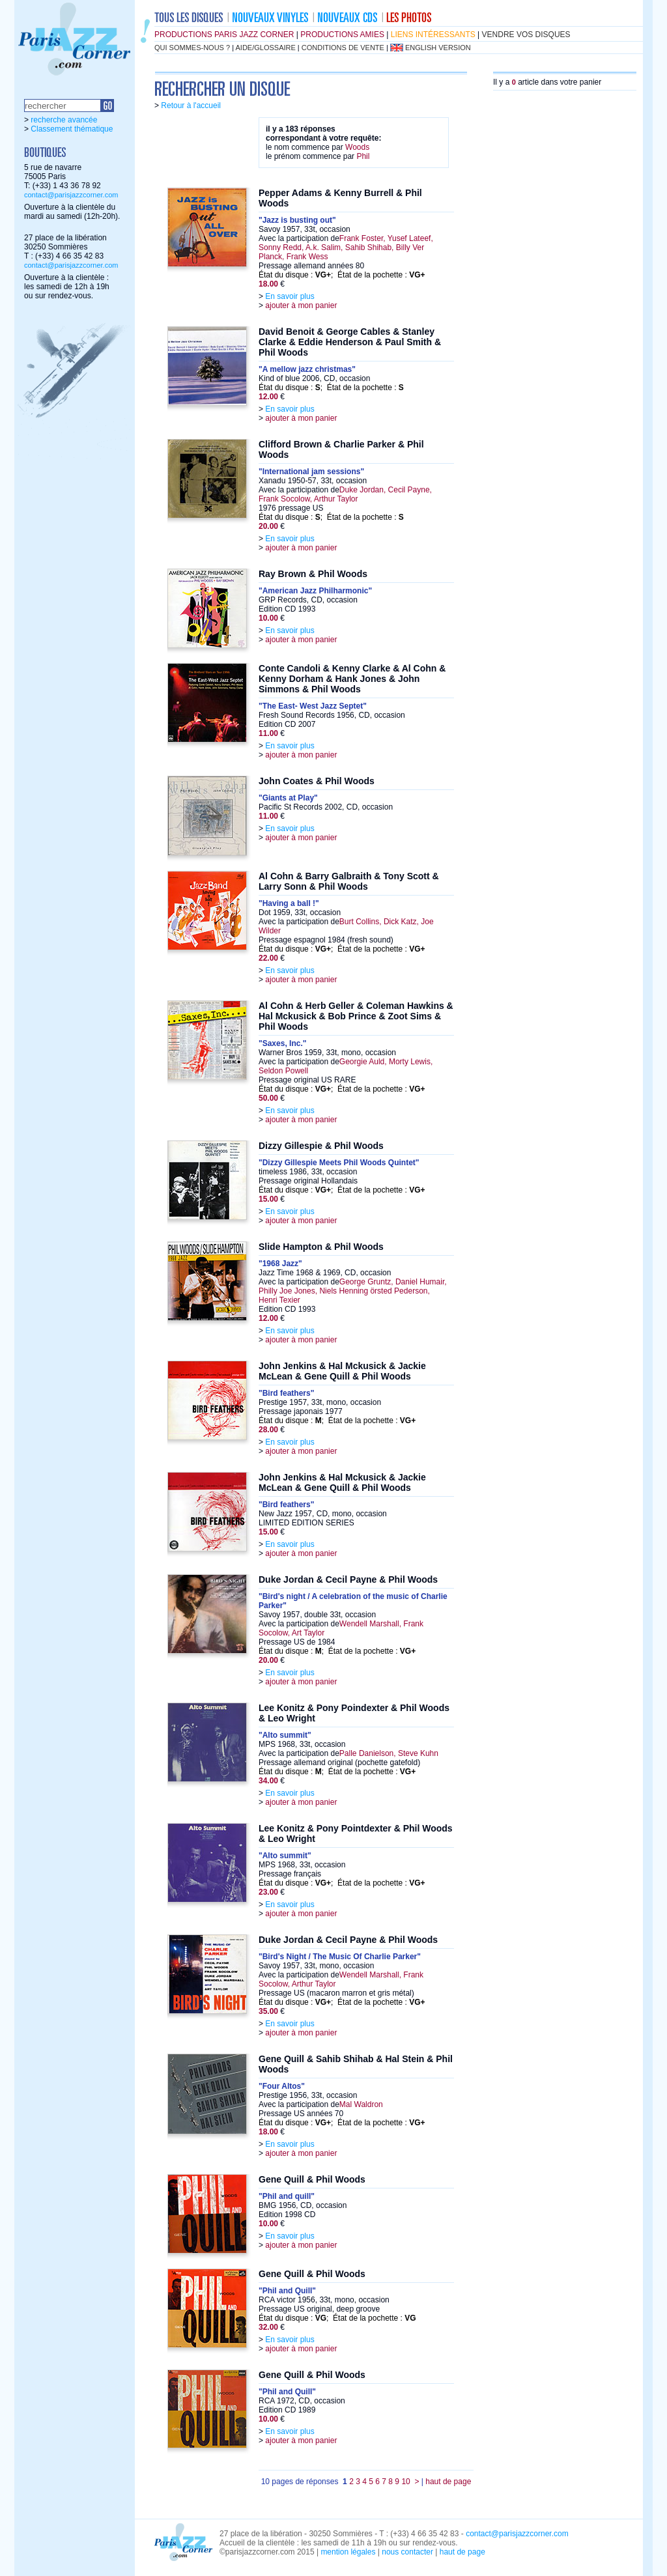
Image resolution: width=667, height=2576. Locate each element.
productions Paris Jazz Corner (224, 34)
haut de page (448, 2481)
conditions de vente (343, 47)
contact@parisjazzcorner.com (71, 195)
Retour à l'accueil (191, 105)
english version (438, 47)
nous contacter (407, 2551)
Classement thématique (72, 129)
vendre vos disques (526, 34)
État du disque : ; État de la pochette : (342, 274)
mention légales (347, 2551)
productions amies (342, 34)
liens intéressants (433, 34)
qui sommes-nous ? (192, 47)
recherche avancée (64, 119)
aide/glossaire (266, 47)
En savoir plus (289, 296)
